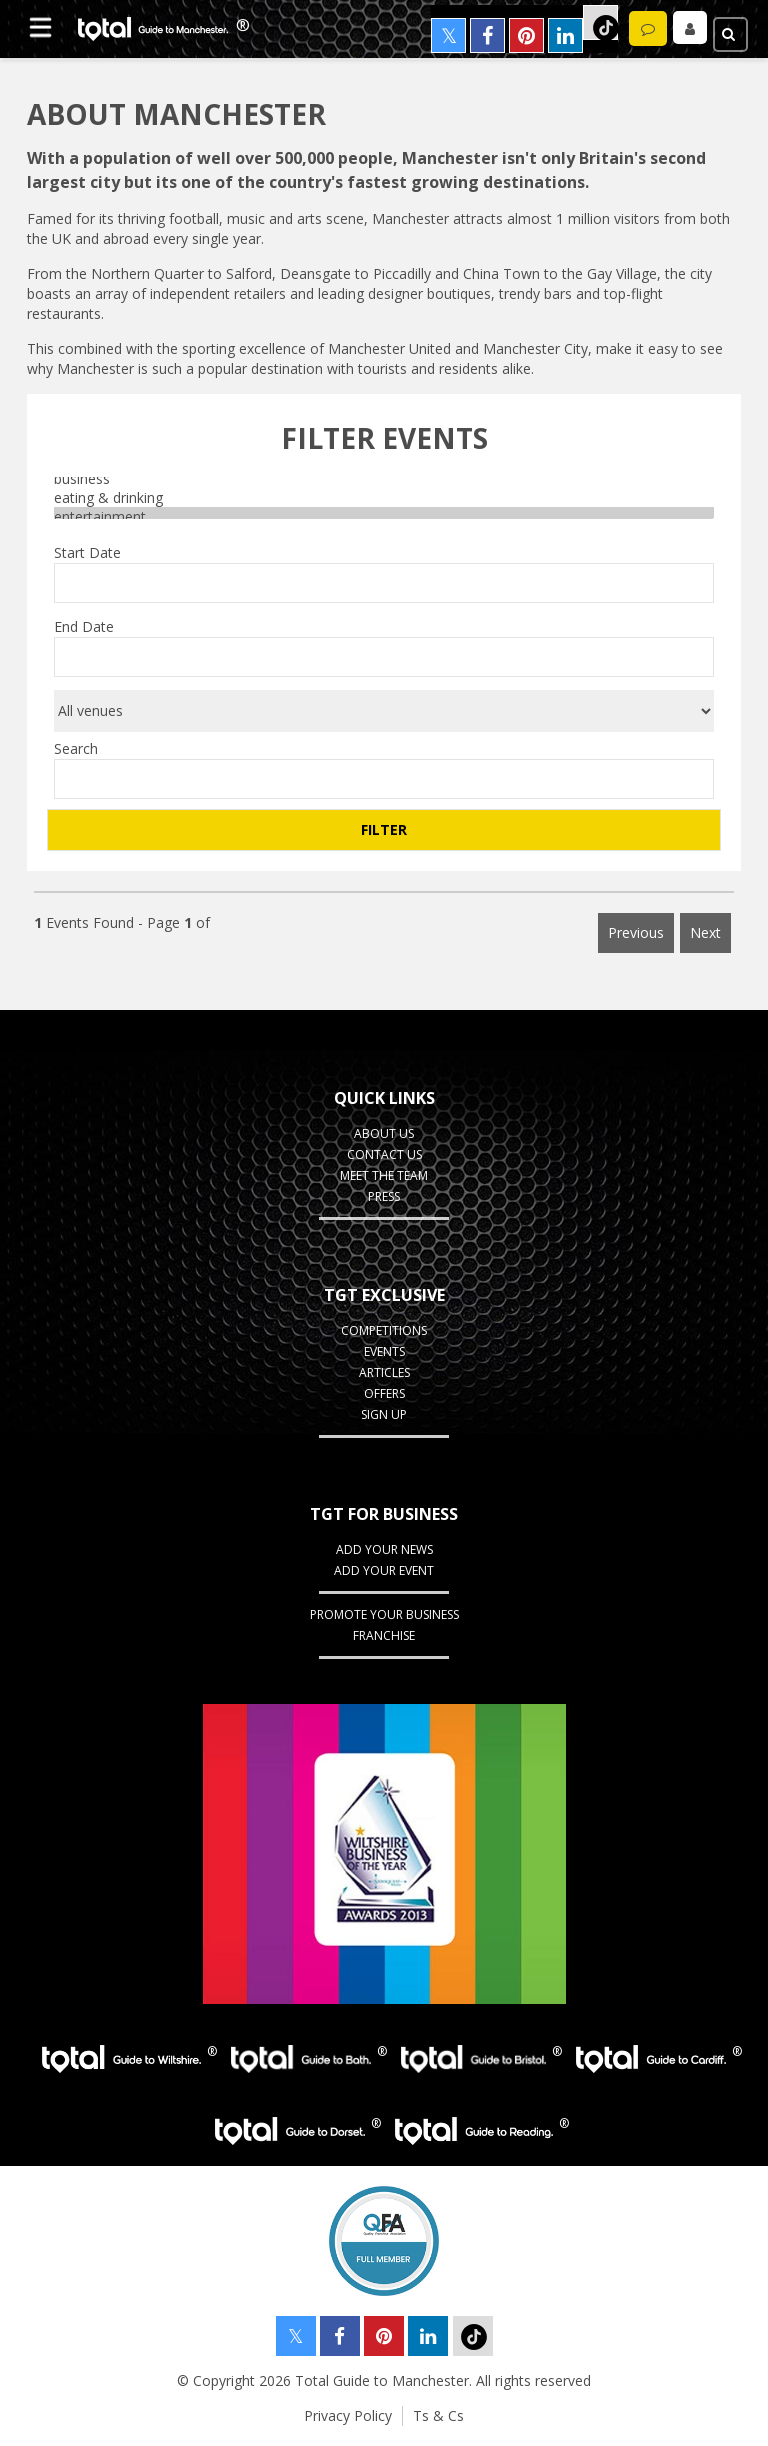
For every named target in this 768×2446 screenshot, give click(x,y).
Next (705, 932)
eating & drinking (384, 497)
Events (384, 1351)
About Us (384, 1133)
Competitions (384, 1330)
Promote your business (384, 1614)
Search (76, 748)
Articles (384, 1372)
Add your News (384, 1549)
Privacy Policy (348, 2415)
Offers (384, 1393)
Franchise (384, 1635)
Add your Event (384, 1570)
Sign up (384, 1414)
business (384, 478)
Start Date (87, 552)
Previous (636, 932)
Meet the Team (384, 1175)
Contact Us (384, 1154)
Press (384, 1196)
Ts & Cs (438, 2415)
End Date (84, 626)
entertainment (384, 516)
